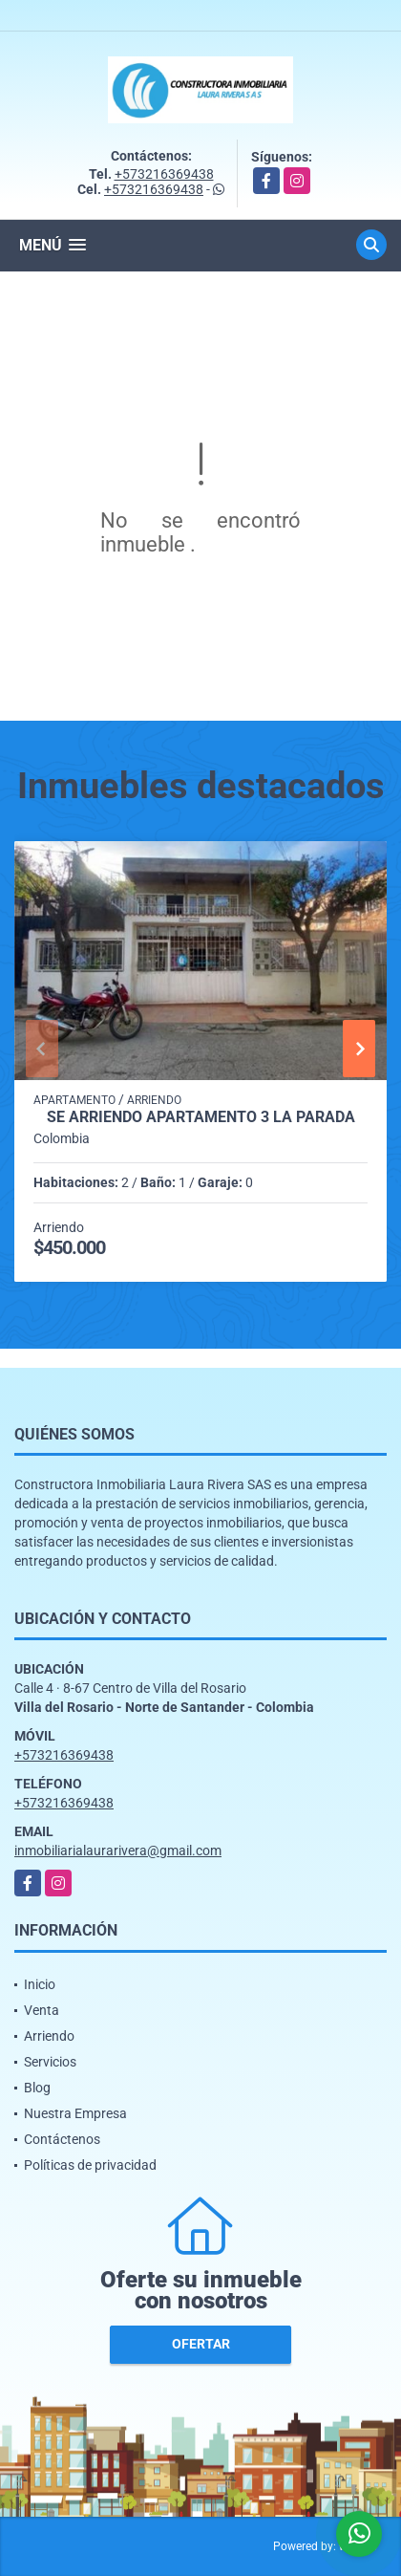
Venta (41, 2010)
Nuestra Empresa (75, 2113)
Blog (37, 2087)
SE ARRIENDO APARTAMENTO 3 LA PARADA (201, 1117)
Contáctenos (62, 2139)
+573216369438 (164, 174)
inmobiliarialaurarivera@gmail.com (118, 1850)
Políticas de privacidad (90, 2165)
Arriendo (49, 2036)
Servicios (50, 2061)
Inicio (39, 1984)
